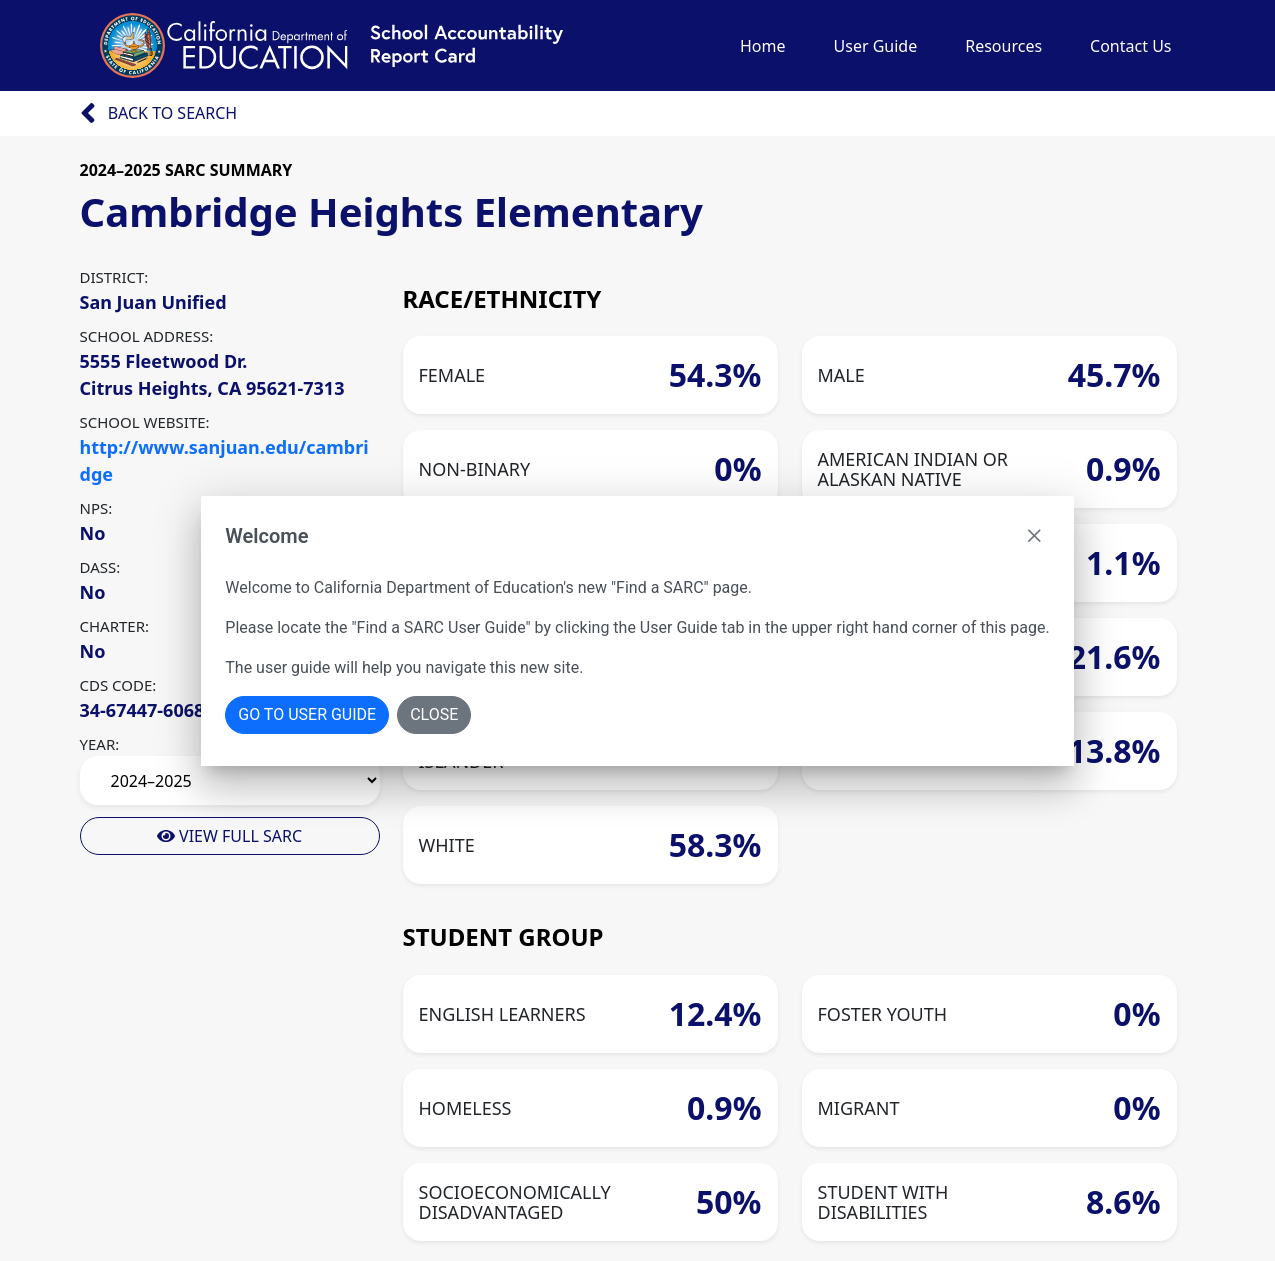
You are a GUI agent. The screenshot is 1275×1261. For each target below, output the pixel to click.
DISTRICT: (114, 277)
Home (763, 46)
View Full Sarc (229, 836)
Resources (1003, 46)
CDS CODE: (118, 685)
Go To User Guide (307, 714)
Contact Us (1130, 46)
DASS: (100, 567)
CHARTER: (115, 626)
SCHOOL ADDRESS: (147, 336)
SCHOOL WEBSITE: (145, 422)
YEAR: (100, 744)
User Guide (876, 46)
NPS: (96, 508)
